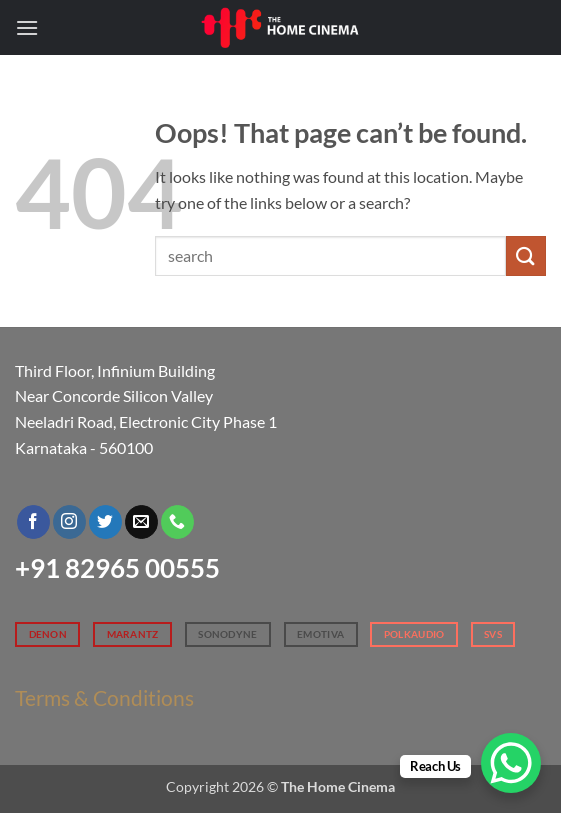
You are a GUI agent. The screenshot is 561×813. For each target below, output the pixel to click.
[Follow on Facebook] (33, 522)
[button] (27, 27)
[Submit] (526, 255)
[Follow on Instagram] (69, 522)
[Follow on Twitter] (105, 522)
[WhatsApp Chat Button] (511, 763)
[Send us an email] (141, 522)
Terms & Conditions (104, 697)
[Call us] (177, 522)
